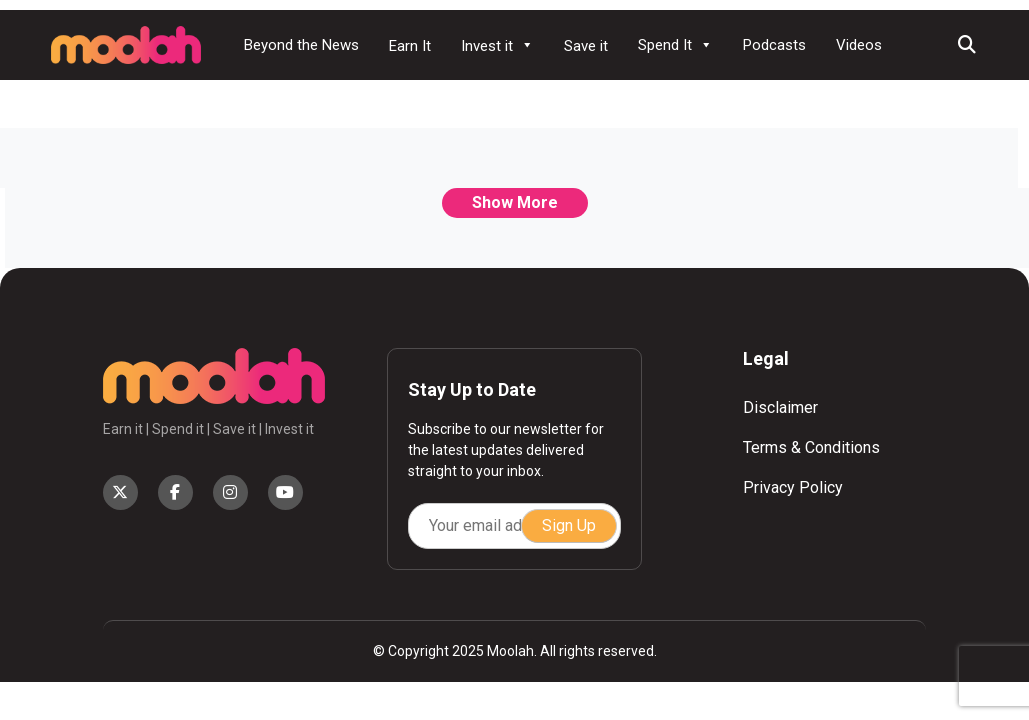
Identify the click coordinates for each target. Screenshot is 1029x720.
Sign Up (569, 525)
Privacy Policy (793, 487)
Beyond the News (301, 45)
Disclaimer (780, 407)
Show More (515, 202)
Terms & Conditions (811, 447)
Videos (859, 45)
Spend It (675, 45)
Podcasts (774, 45)
